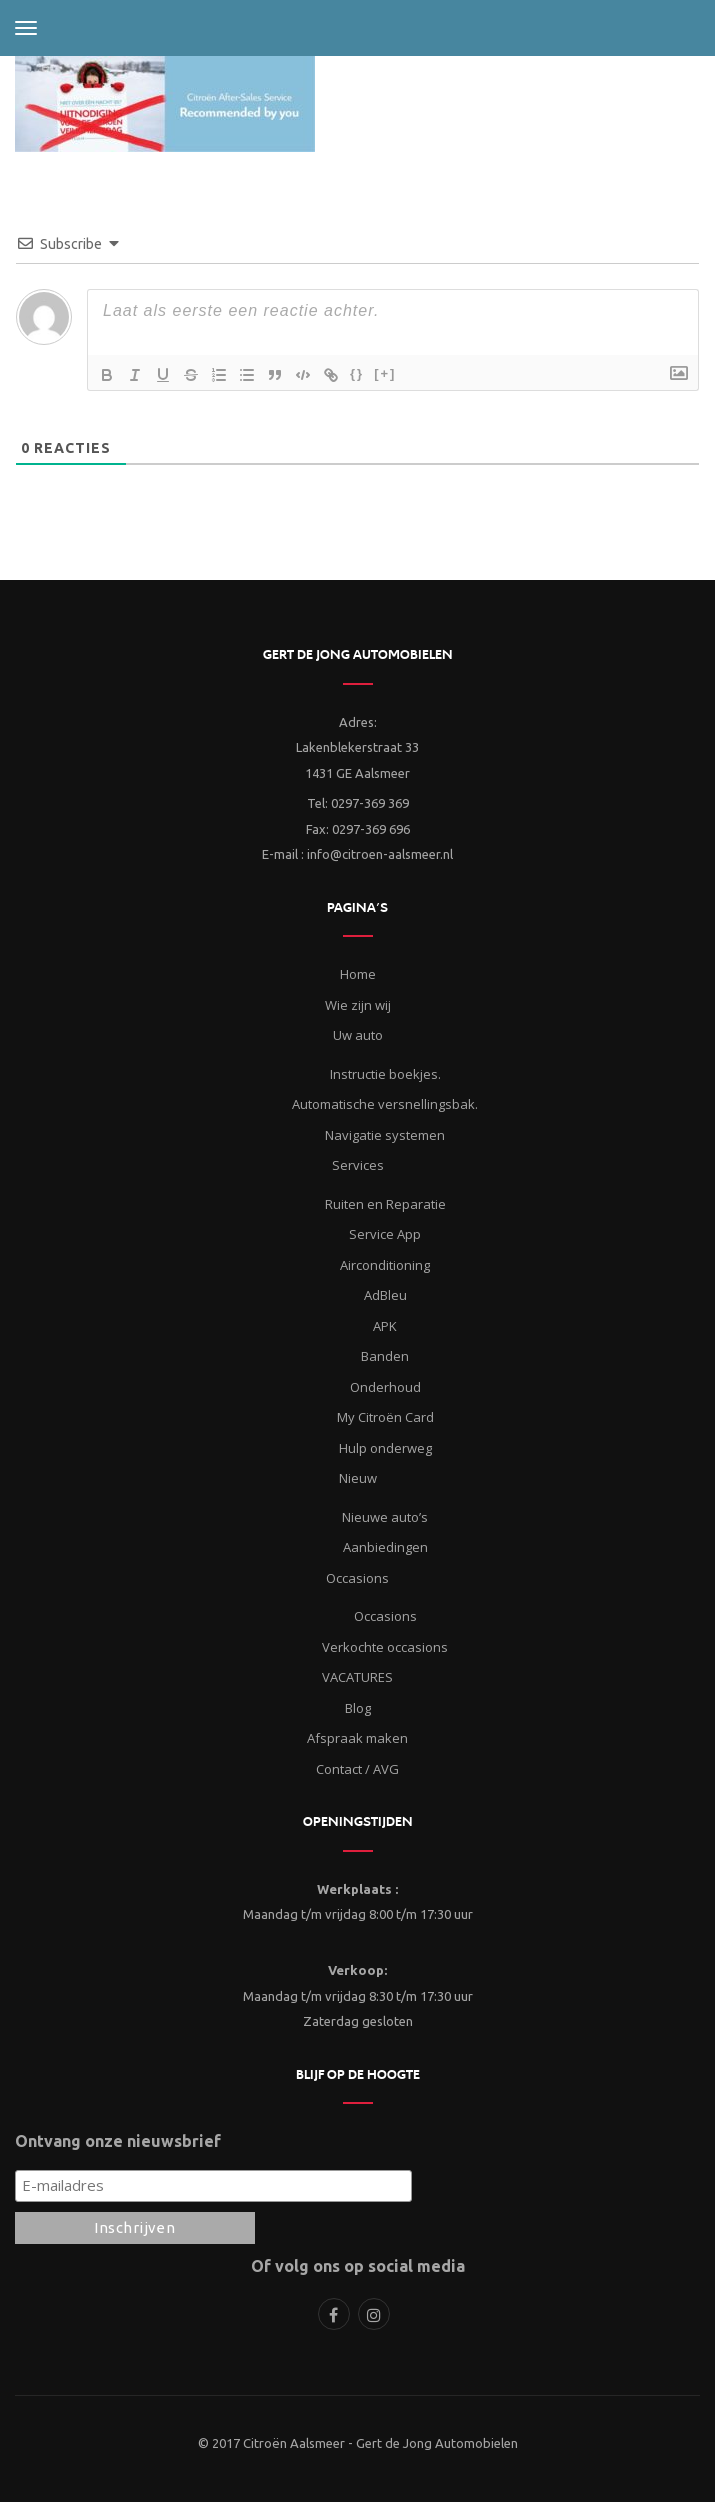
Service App (385, 1234)
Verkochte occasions (385, 1647)
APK (385, 1326)
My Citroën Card (385, 1417)
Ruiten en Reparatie (385, 1204)
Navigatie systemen (385, 1135)
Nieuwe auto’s (385, 1517)
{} (357, 373)
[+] (385, 373)
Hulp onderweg (385, 1448)
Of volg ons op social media (358, 2266)
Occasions (385, 1616)
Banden (385, 1356)
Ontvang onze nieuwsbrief (118, 2141)
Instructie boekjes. (385, 1074)
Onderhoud (385, 1387)
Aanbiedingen (385, 1547)
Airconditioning (385, 1265)
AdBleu (385, 1295)
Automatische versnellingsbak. (385, 1104)
